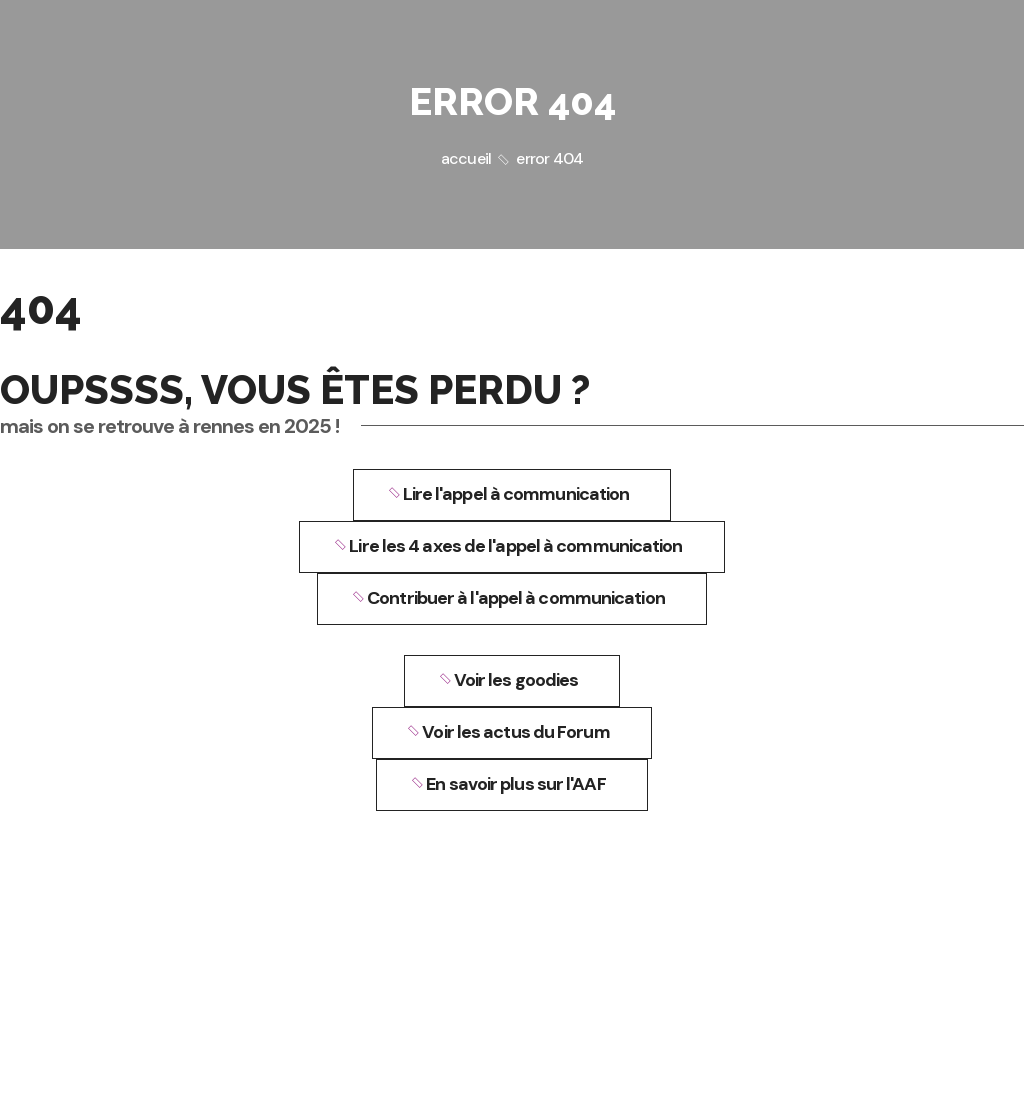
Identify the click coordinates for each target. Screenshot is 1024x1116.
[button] (512, 495)
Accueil (466, 158)
